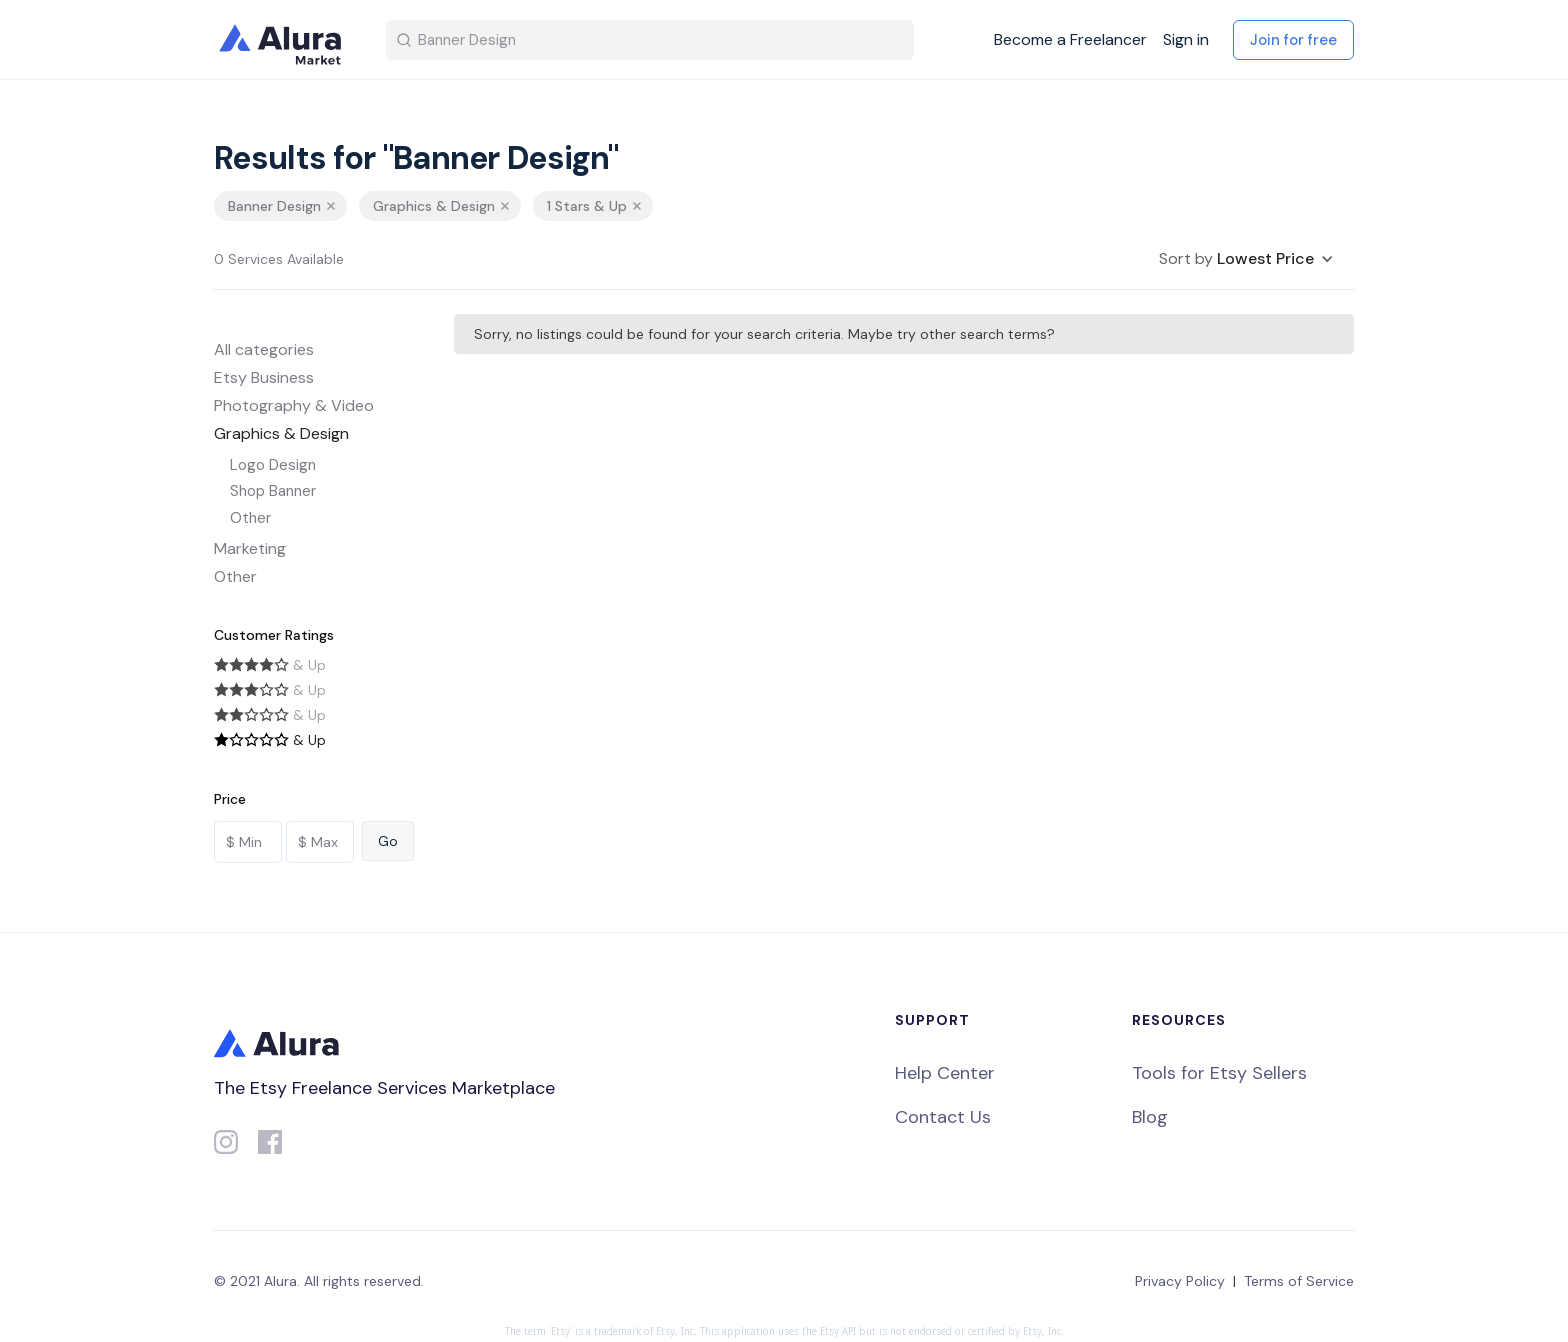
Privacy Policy (1180, 1281)
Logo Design (273, 465)
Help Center (945, 1073)
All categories (264, 349)
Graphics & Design (281, 433)
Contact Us (943, 1117)
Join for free (1293, 40)
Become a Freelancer (1070, 40)
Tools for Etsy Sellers (1219, 1073)
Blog (1150, 1117)
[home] (284, 40)
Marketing (250, 548)
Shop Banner (273, 491)
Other (250, 518)
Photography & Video (294, 405)
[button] (1246, 259)
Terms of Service (1299, 1281)
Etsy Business (264, 377)
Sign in (1186, 40)
